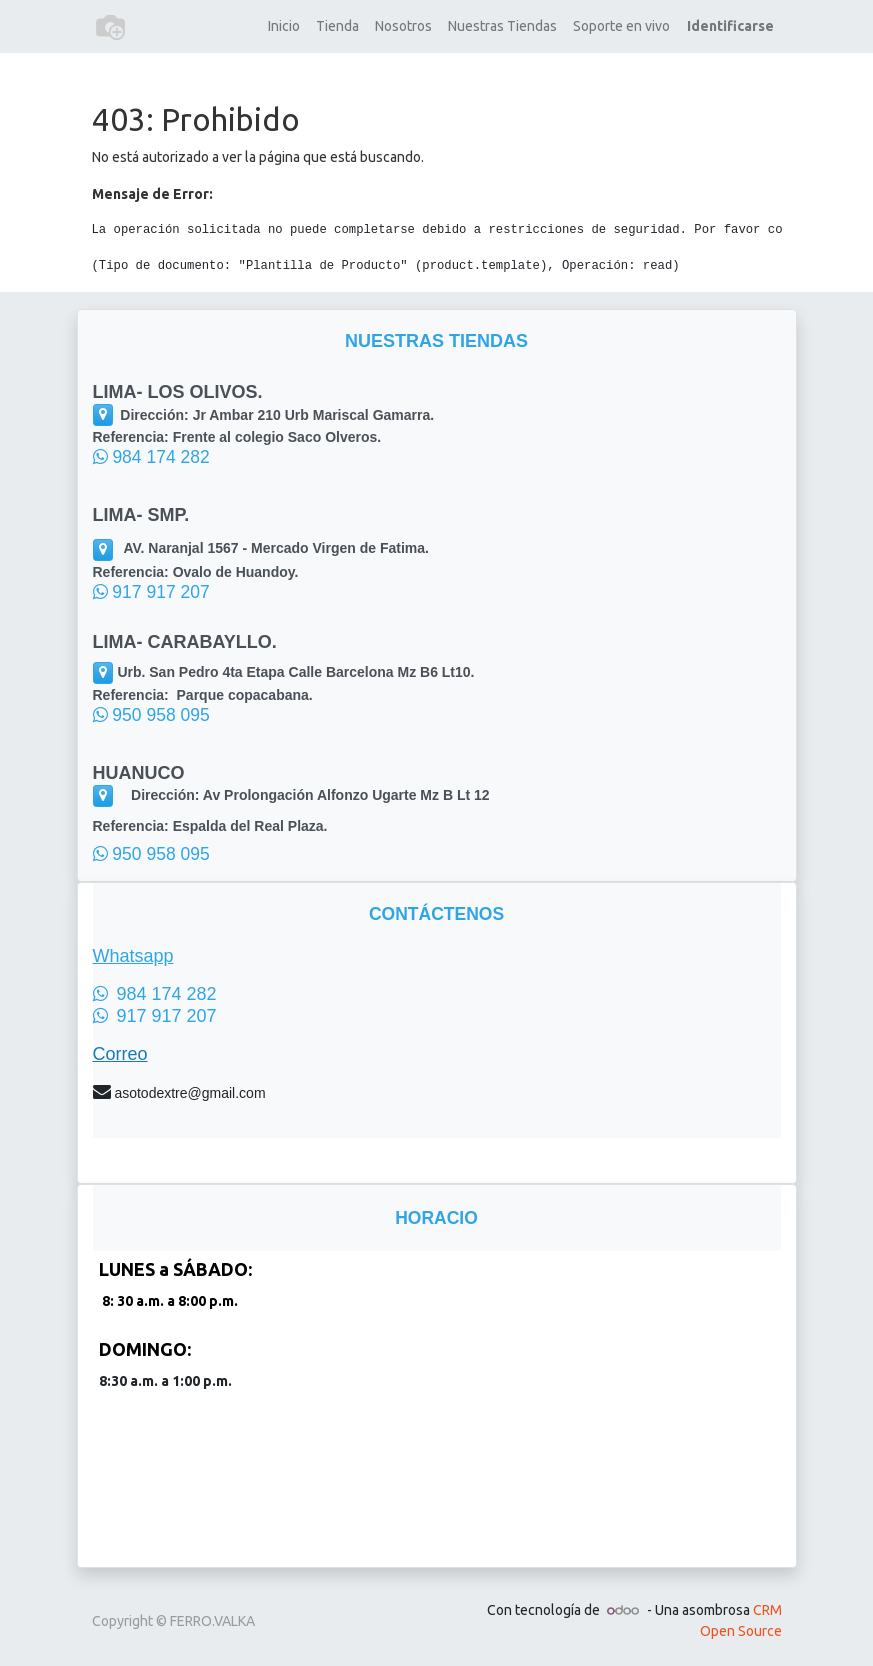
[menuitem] (284, 26)
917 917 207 (151, 592)
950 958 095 (151, 715)
